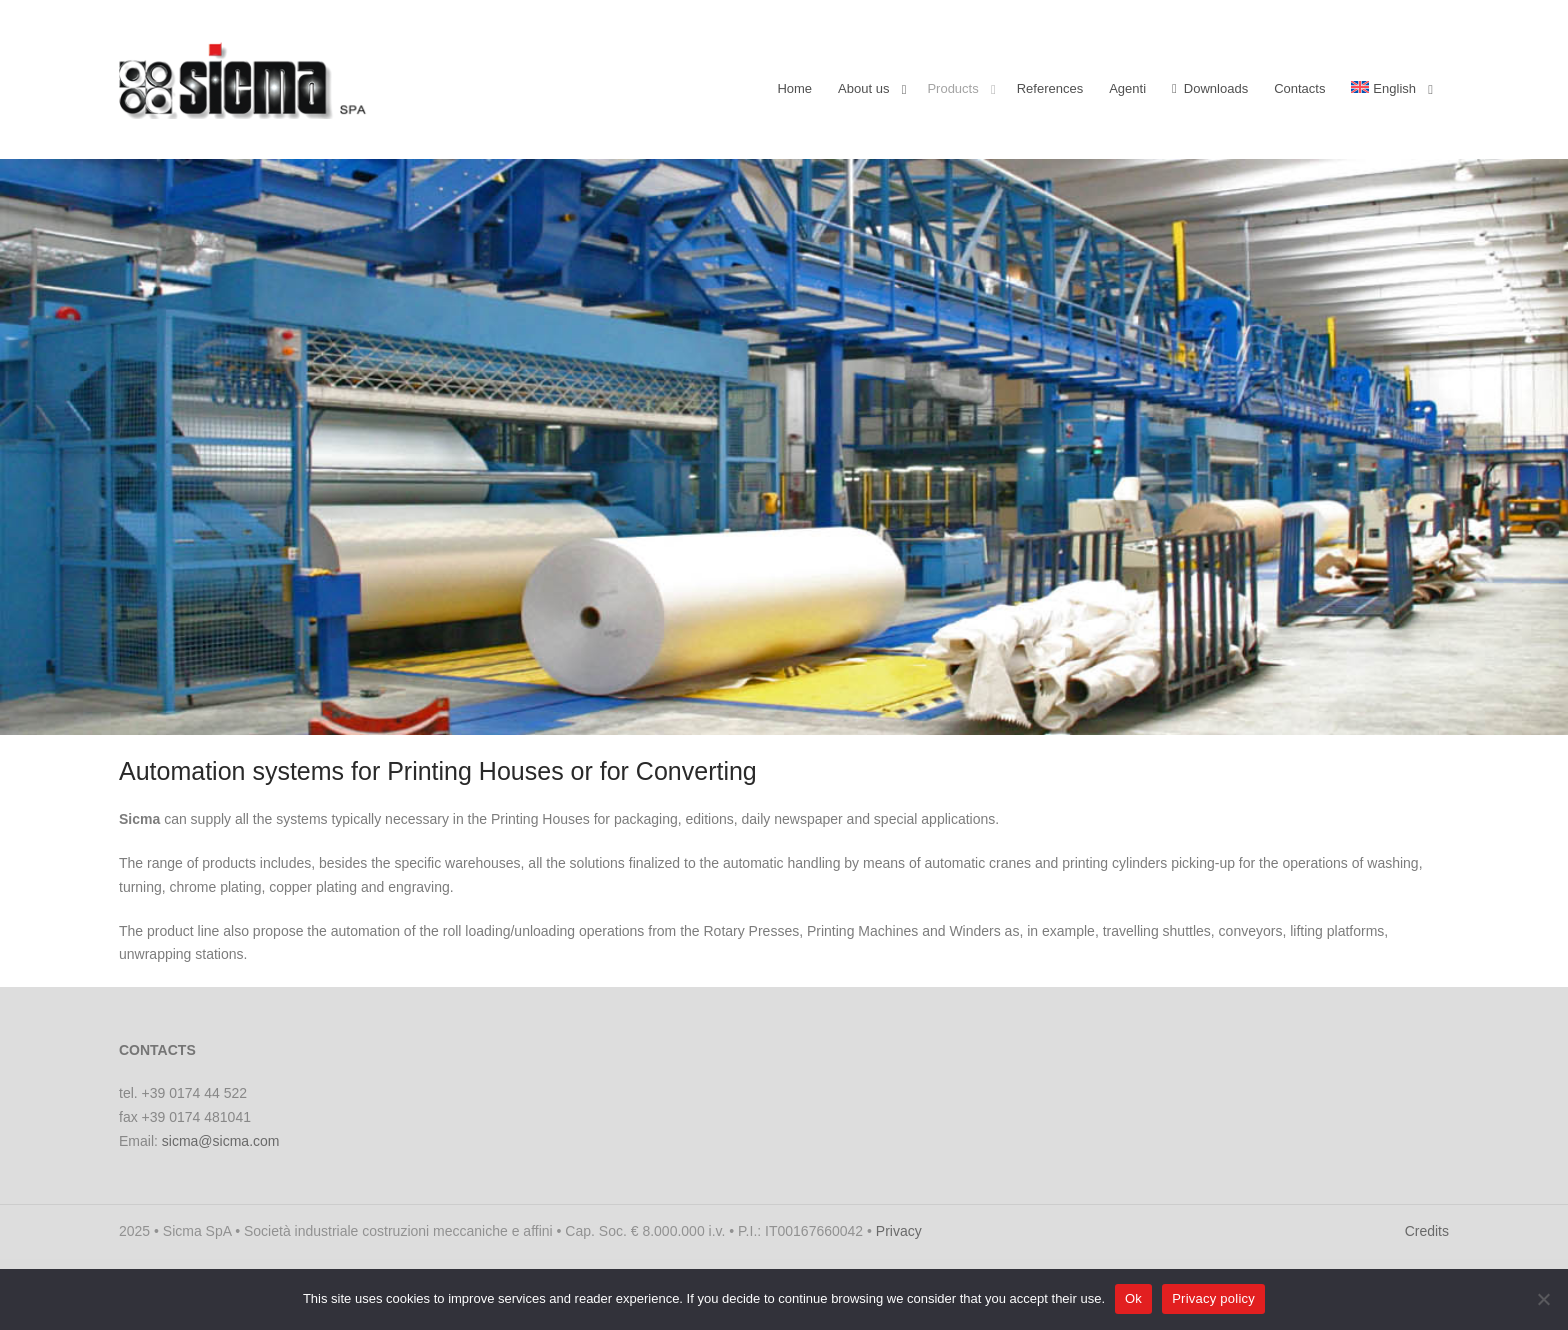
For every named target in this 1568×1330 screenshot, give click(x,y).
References (1050, 88)
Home (794, 88)
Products (952, 88)
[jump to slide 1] (634, 715)
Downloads (1210, 88)
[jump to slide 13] (874, 715)
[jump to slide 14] (894, 715)
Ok (1133, 1298)
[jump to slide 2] (654, 715)
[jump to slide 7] (754, 715)
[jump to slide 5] (714, 715)
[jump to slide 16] (934, 715)
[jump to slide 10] (814, 715)
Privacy (899, 1231)
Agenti (1127, 88)
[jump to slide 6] (734, 715)
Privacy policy (1213, 1298)
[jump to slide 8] (774, 715)
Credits (1427, 1231)
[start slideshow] (611, 715)
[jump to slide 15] (914, 715)
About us (863, 88)
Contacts (1299, 88)
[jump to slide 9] (794, 715)
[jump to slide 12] (854, 715)
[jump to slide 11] (834, 715)
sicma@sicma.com (221, 1141)
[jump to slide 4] (694, 715)
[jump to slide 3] (674, 715)
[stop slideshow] (956, 715)
